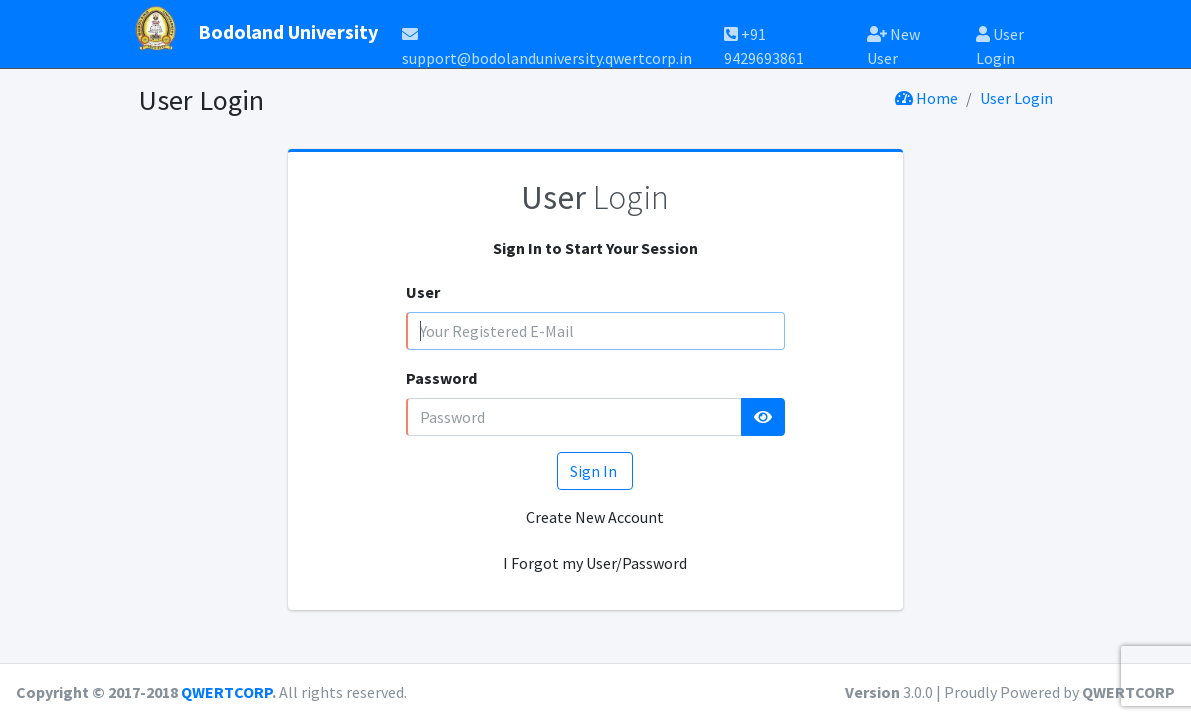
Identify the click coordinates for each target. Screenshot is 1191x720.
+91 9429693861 (764, 39)
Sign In (595, 471)
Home (926, 98)
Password (441, 378)
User (423, 292)
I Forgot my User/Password (595, 563)
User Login (1000, 39)
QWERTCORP (226, 692)
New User (893, 39)
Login (595, 197)
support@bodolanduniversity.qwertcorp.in (547, 40)
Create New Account (595, 517)
